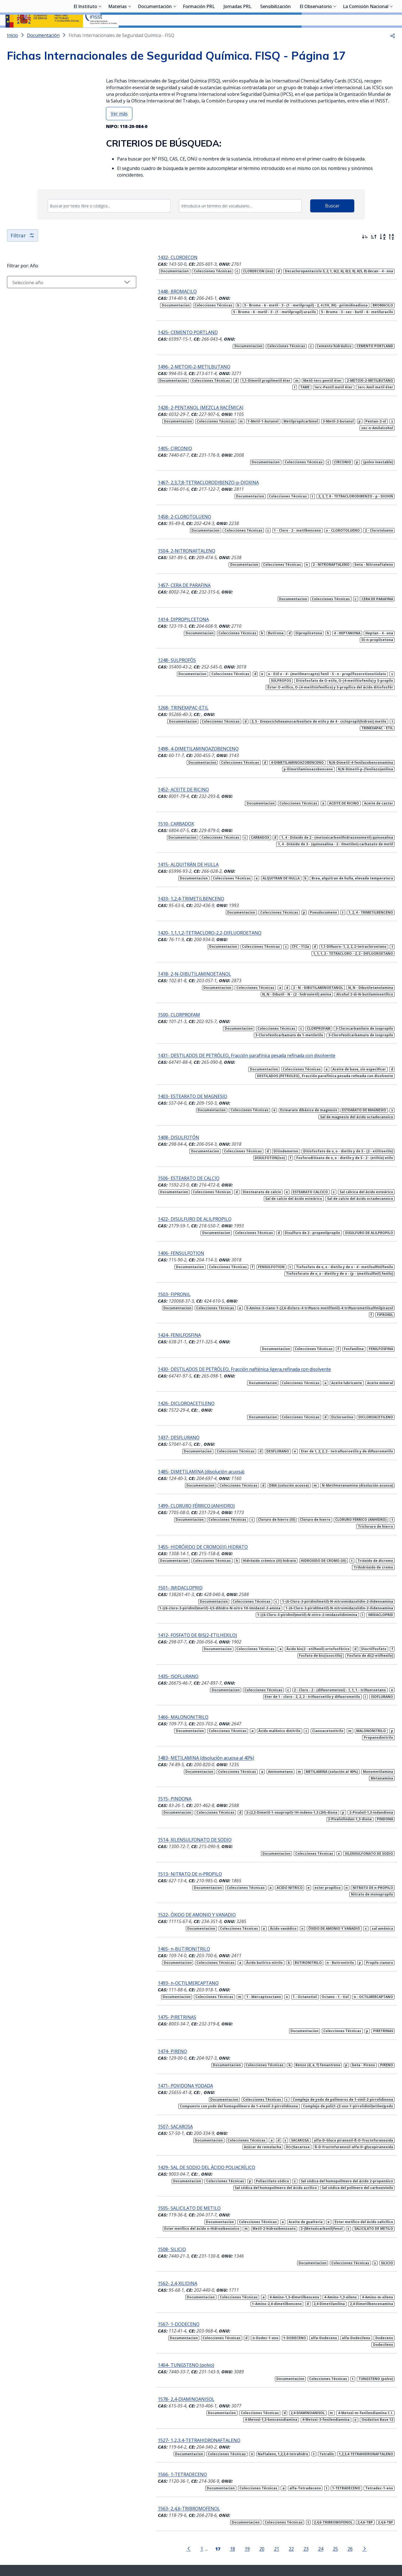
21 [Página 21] (260, 2496)
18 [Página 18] (216, 2496)
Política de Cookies (301, 2543)
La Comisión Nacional (365, 34)
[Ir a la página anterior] (172, 2496)
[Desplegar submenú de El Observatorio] (334, 34)
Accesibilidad (267, 2543)
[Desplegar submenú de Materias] (129, 34)
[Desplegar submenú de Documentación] (174, 34)
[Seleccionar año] (55, 297)
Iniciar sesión (375, 12)
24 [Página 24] (304, 2496)
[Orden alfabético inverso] (391, 251)
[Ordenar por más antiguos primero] (374, 251)
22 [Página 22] (274, 2496)
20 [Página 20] (245, 2496)
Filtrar (23, 250)
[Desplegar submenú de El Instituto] (100, 34)
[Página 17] (201, 2496)
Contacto (195, 2543)
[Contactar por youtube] (211, 2530)
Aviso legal (241, 2543)
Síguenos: (154, 2529)
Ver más (119, 128)
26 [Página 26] (333, 2496)
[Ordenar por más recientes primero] (365, 251)
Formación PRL (199, 34)
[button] (392, 50)
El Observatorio (316, 34)
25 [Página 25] (319, 2496)
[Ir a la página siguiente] (348, 2496)
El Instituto (85, 34)
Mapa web (217, 2543)
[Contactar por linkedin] (231, 2530)
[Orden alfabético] (382, 251)
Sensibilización (275, 34)
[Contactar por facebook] (250, 2530)
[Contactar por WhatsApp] (173, 2530)
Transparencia (125, 2543)
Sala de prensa (95, 2543)
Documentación (155, 34)
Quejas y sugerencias (162, 2543)
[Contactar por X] (192, 2530)
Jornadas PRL (237, 34)
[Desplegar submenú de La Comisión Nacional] (391, 34)
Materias (117, 34)
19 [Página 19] (230, 2496)
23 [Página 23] (289, 2496)
